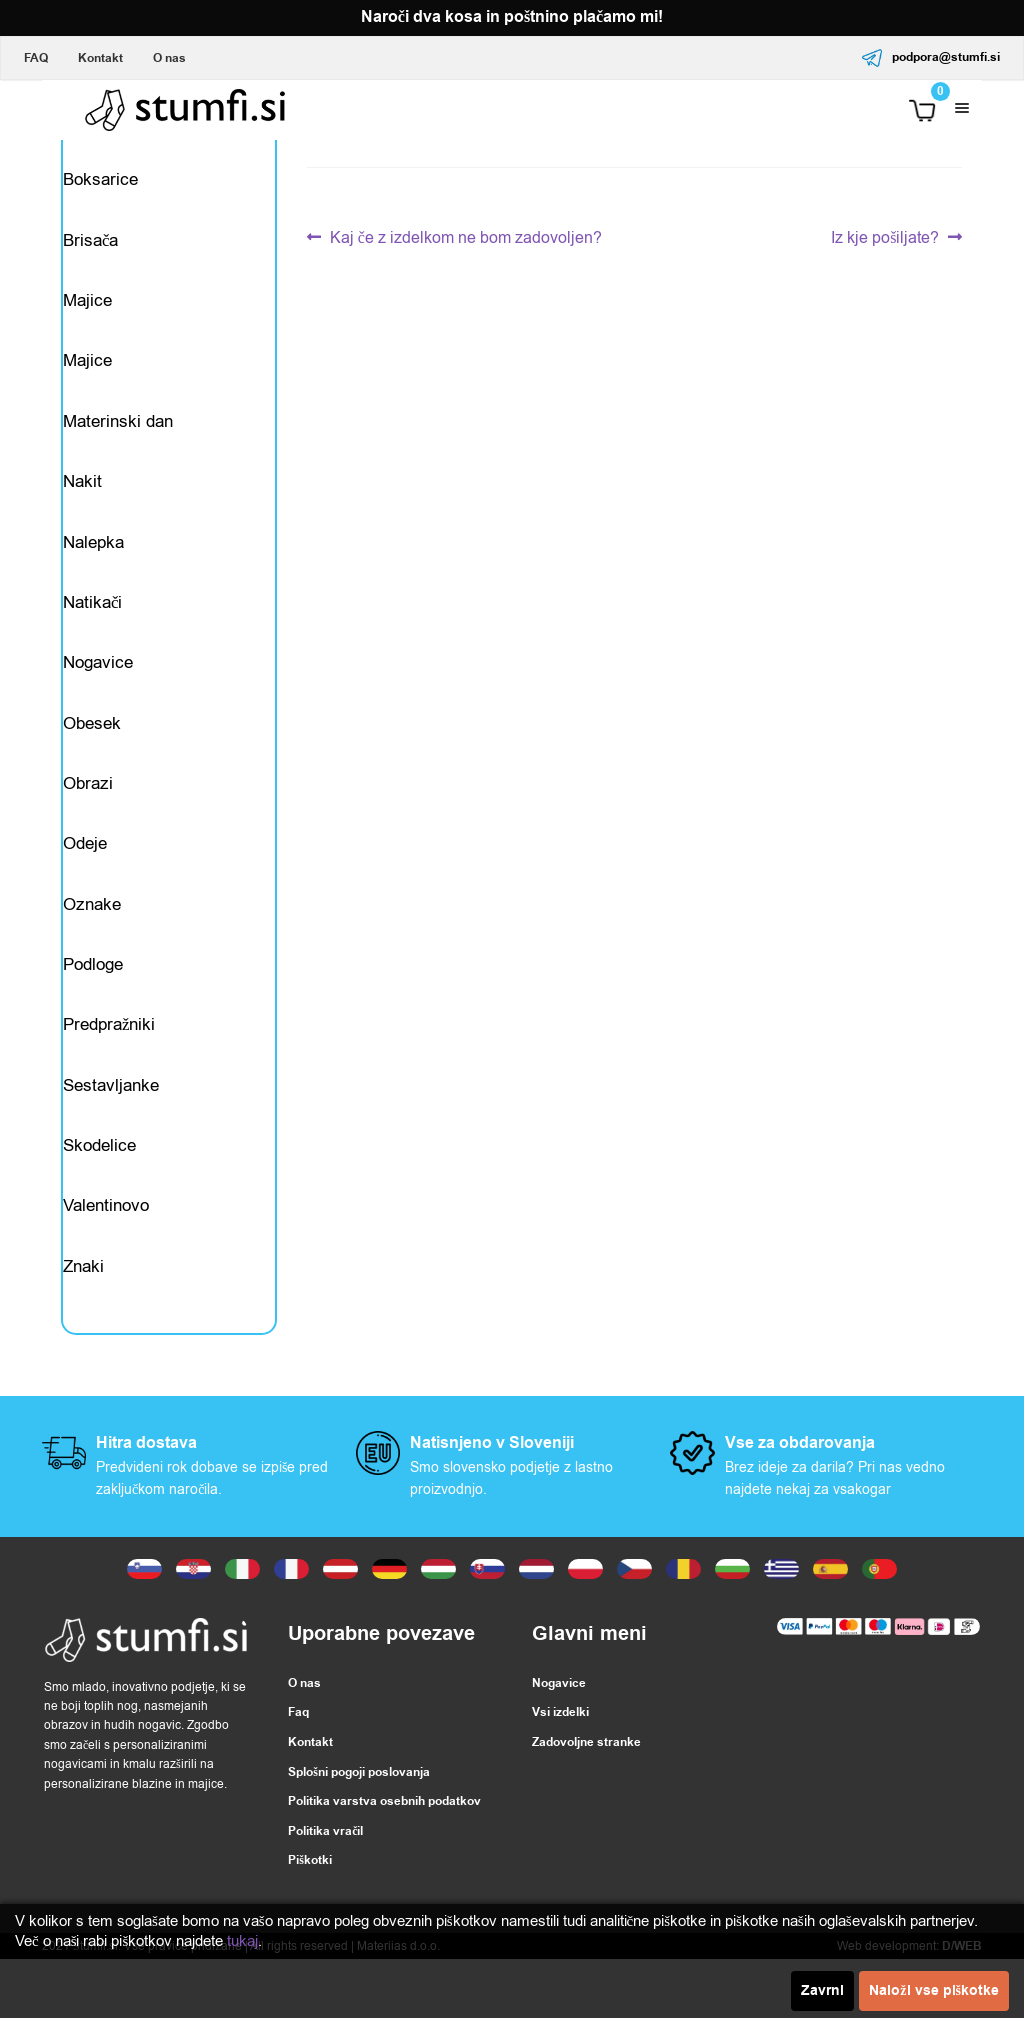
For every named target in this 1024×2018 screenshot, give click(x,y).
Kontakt (100, 58)
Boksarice (100, 185)
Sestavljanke (111, 1132)
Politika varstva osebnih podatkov (384, 1860)
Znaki (83, 1321)
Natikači (93, 627)
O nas (169, 58)
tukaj (242, 1941)
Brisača (91, 248)
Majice (87, 311)
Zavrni (822, 1991)
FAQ (36, 58)
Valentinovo (106, 1258)
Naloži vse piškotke (934, 1991)
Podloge (93, 1006)
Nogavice (98, 690)
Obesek (92, 753)
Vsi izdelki (560, 1771)
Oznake (92, 943)
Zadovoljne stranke (586, 1800)
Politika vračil (325, 1889)
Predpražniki (109, 1069)
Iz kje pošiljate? (885, 238)
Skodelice (99, 1195)
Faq (298, 1771)
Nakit (82, 501)
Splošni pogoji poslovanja (359, 1830)
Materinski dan (118, 437)
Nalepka (93, 564)
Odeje (85, 879)
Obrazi (88, 816)
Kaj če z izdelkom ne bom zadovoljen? (465, 238)
